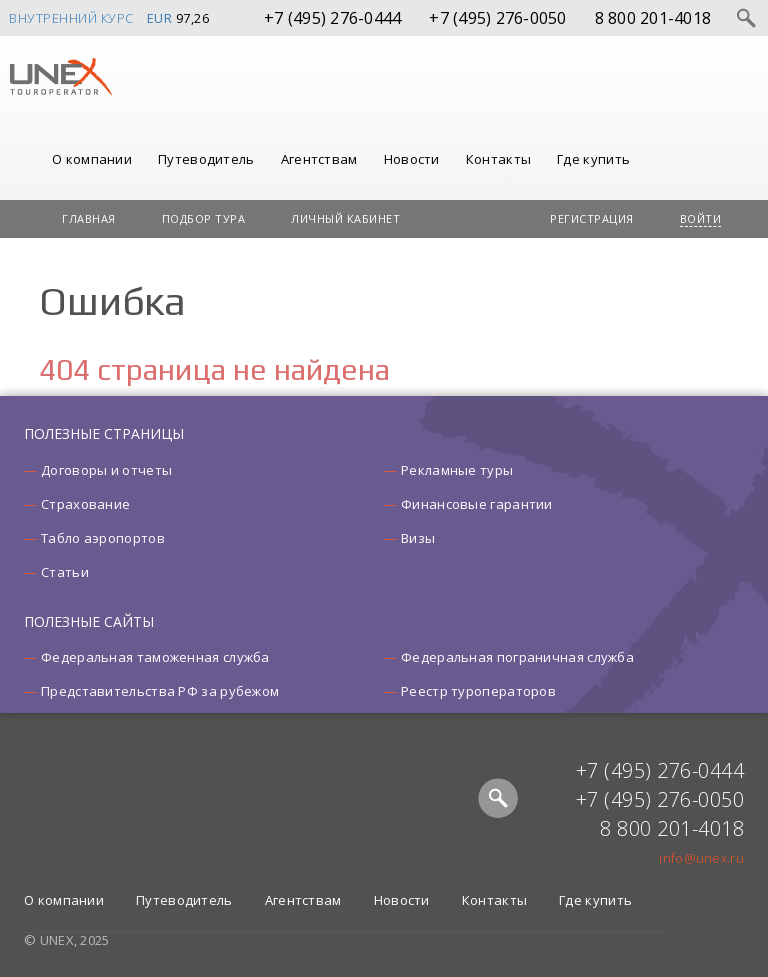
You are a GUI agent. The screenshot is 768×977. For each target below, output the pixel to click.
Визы (418, 538)
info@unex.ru (701, 858)
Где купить (593, 159)
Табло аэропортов (103, 538)
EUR (160, 18)
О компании (92, 159)
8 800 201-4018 (653, 18)
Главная (89, 218)
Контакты (498, 159)
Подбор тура (204, 218)
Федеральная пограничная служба (517, 657)
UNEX (60, 77)
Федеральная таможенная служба (155, 657)
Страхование (85, 504)
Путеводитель (206, 159)
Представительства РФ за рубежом (160, 691)
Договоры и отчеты (106, 470)
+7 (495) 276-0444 (332, 18)
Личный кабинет (345, 218)
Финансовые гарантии (477, 504)
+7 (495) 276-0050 (497, 18)
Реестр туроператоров (478, 691)
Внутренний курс (71, 18)
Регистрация (592, 218)
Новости (412, 159)
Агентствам (319, 159)
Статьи (65, 572)
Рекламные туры (457, 470)
